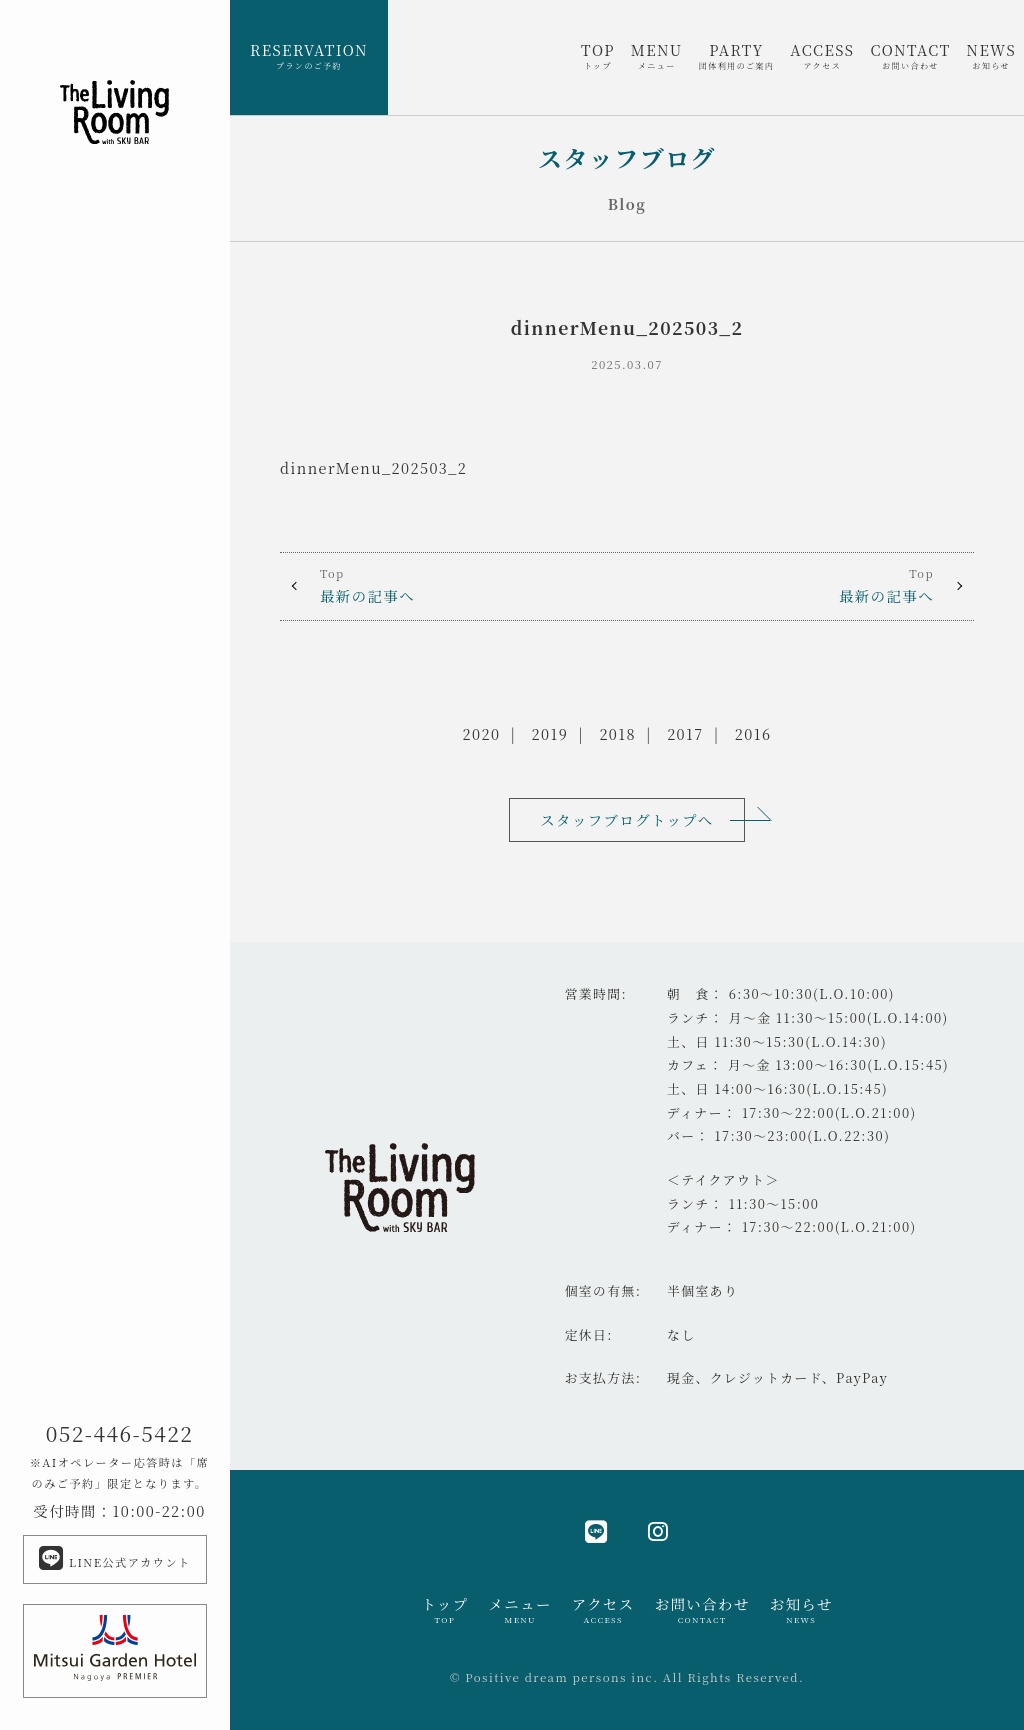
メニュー (519, 1610)
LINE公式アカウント (114, 1558)
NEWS (991, 56)
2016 (753, 733)
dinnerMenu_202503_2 (373, 467)
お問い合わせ (702, 1610)
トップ (444, 1610)
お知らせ (801, 1610)
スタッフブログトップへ (626, 819)
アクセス (603, 1610)
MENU (657, 56)
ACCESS (822, 56)
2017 (685, 733)
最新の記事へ (453, 585)
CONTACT (910, 56)
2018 (617, 733)
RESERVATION (309, 56)
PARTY (737, 56)
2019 (550, 733)
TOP (598, 56)
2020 (482, 733)
